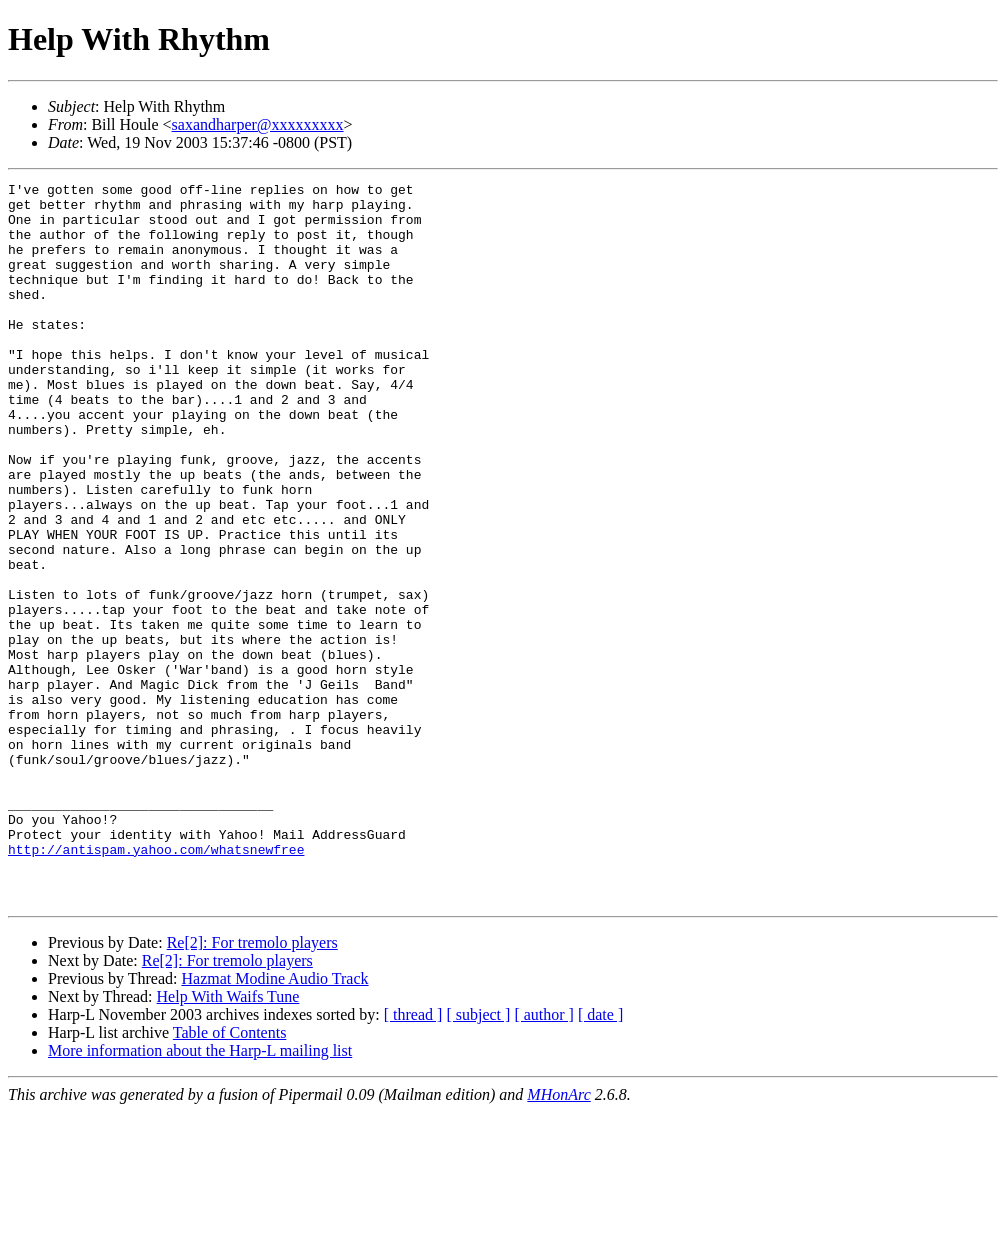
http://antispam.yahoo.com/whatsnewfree (156, 984)
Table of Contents (230, 1176)
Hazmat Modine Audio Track (274, 1122)
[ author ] (544, 1158)
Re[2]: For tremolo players (252, 1086)
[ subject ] (478, 1158)
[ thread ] (413, 1158)
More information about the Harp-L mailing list (200, 1194)
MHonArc (558, 1238)
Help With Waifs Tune (228, 1140)
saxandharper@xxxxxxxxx (258, 124)
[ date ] (600, 1158)
